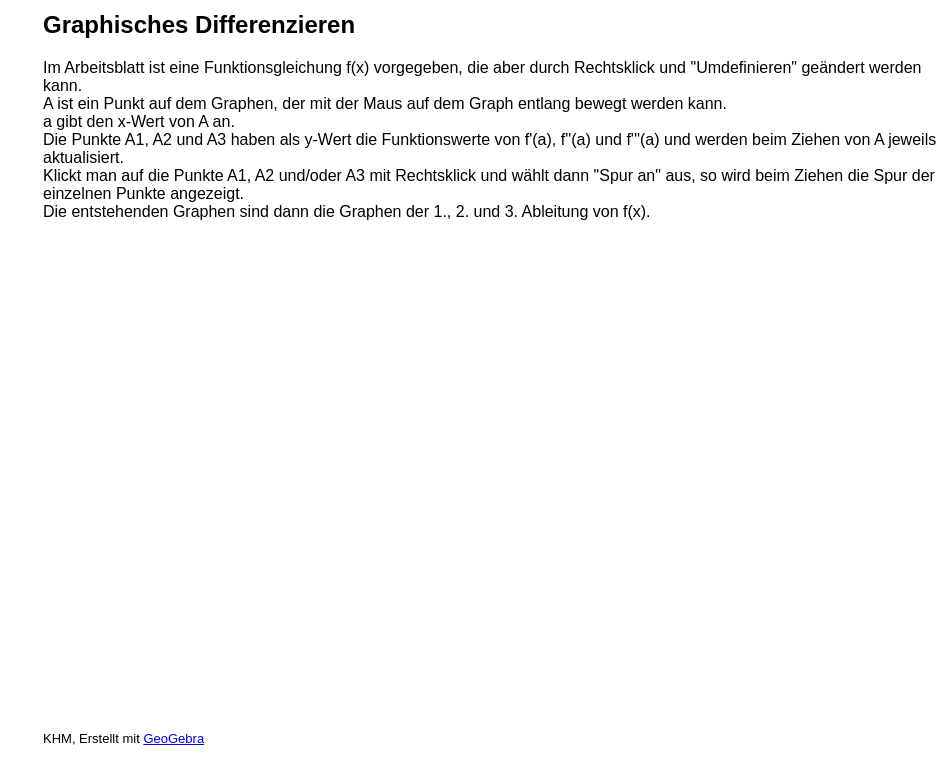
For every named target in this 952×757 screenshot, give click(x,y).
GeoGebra (173, 738)
